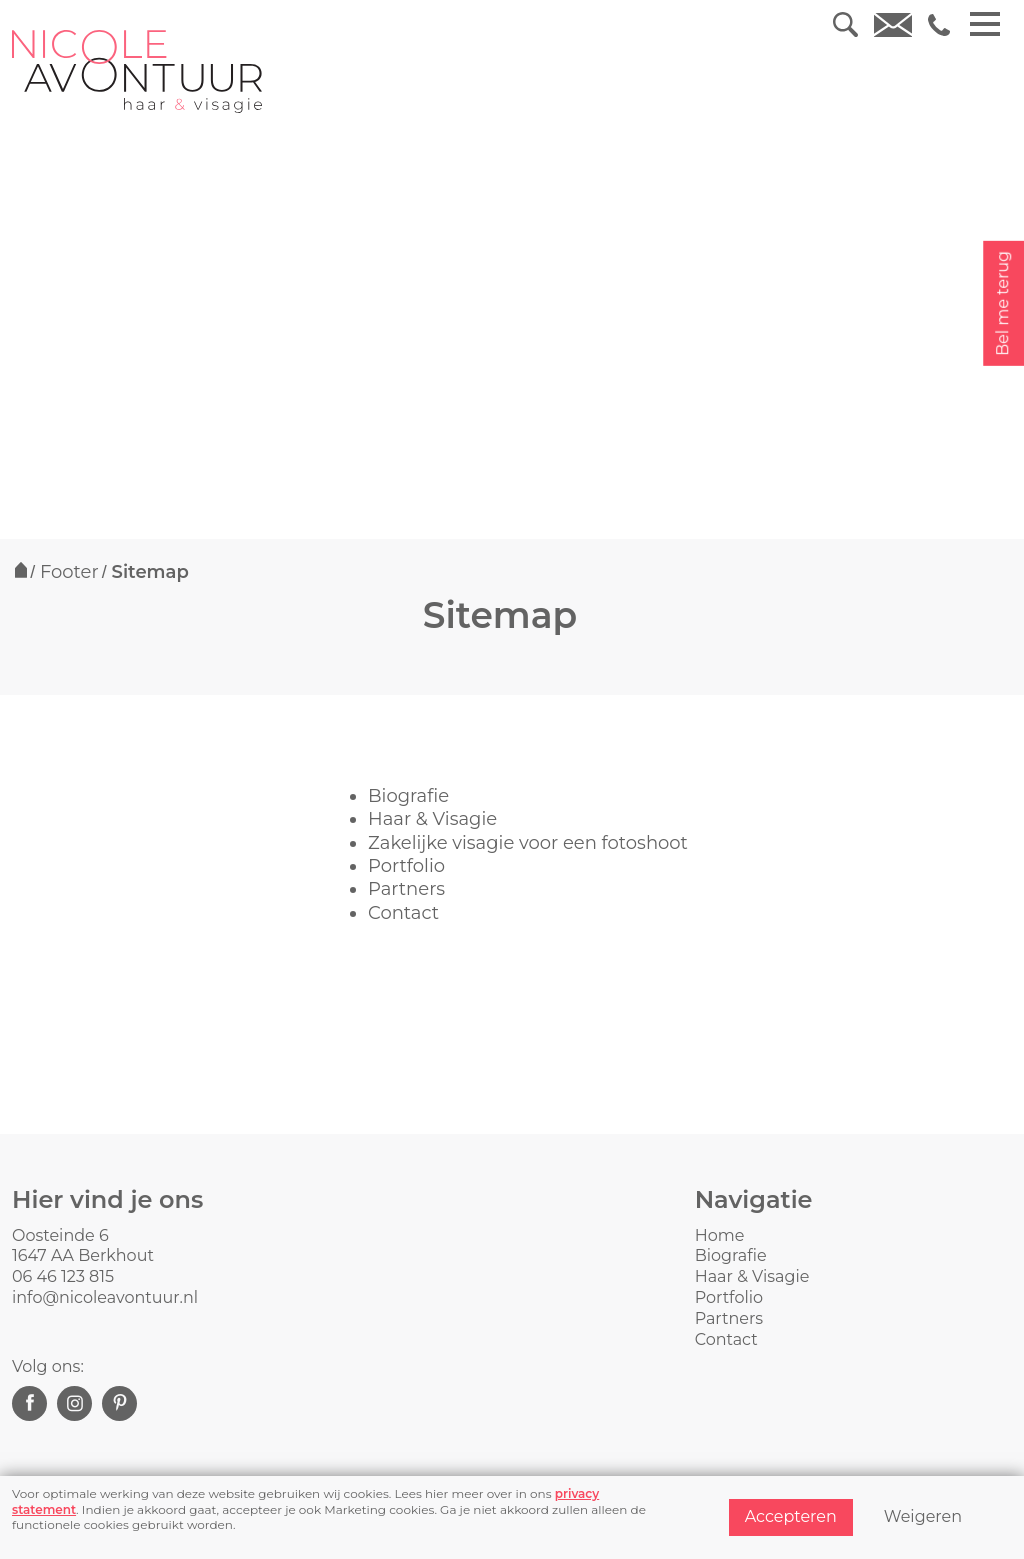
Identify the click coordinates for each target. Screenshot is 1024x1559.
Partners (406, 889)
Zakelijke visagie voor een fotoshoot (528, 843)
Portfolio (406, 866)
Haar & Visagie (432, 819)
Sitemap (150, 572)
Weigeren (923, 1516)
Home (720, 1235)
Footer (69, 572)
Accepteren (791, 1516)
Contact (403, 913)
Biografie (408, 796)
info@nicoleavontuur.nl (105, 1297)
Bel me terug (1002, 303)
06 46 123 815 (63, 1276)
